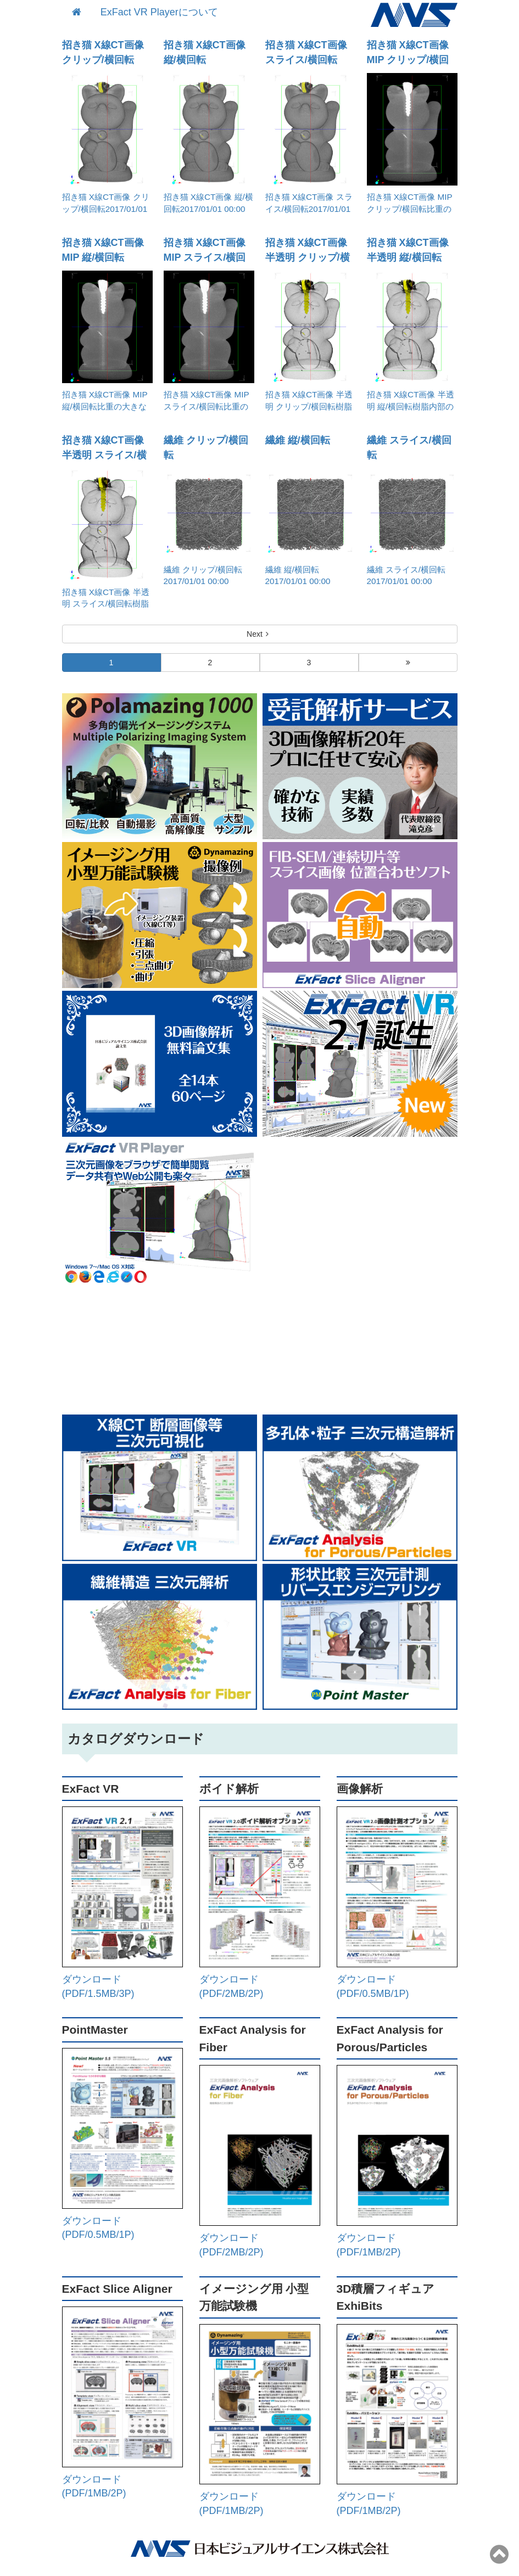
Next (259, 634)
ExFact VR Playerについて (159, 12)
